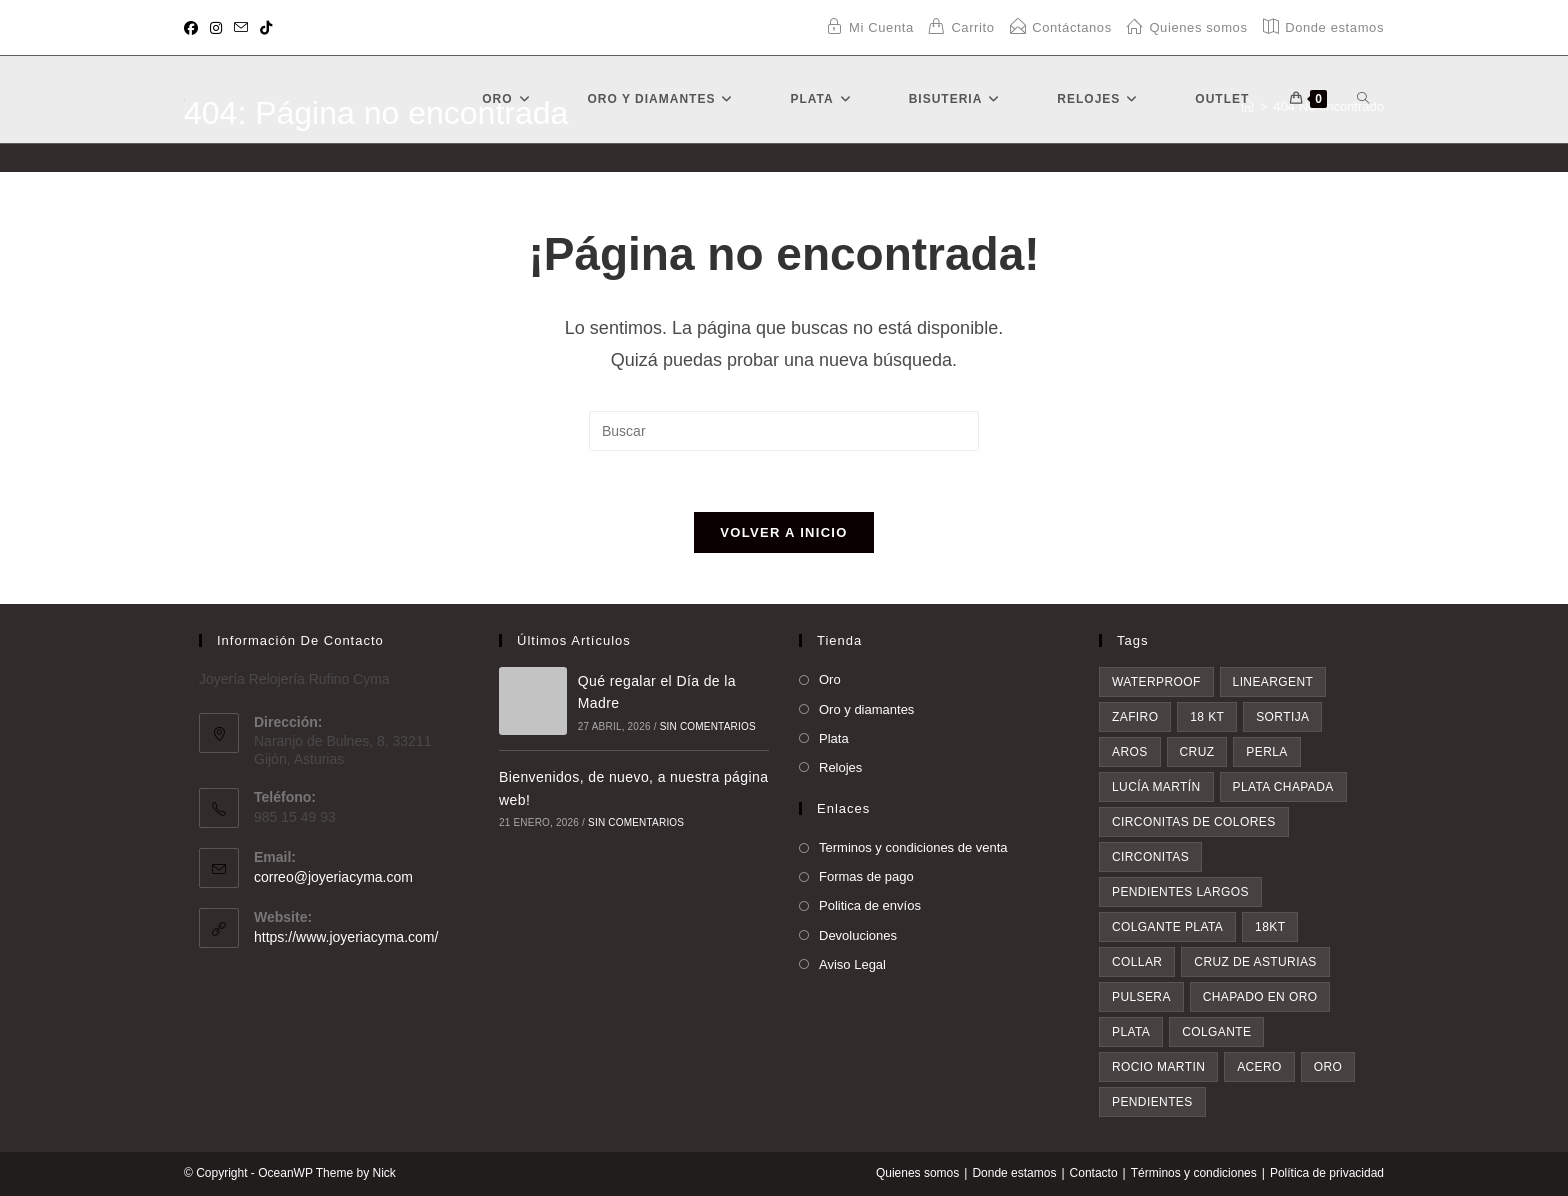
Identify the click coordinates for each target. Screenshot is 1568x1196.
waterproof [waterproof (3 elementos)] (1156, 682)
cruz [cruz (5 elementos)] (1197, 752)
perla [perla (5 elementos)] (1266, 752)
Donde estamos (1014, 1173)
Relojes (840, 767)
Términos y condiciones (1194, 1173)
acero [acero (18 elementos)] (1259, 1067)
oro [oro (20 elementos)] (1328, 1067)
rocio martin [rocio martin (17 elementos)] (1158, 1067)
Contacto (1094, 1173)
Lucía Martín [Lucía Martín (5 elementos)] (1156, 787)
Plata (834, 738)
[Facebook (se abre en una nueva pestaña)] (194, 28)
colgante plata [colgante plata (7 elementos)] (1167, 927)
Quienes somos (917, 1173)
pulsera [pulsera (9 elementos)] (1141, 997)
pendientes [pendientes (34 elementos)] (1152, 1102)
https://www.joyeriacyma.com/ (346, 937)
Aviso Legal (852, 964)
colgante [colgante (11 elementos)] (1216, 1032)
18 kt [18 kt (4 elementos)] (1207, 717)
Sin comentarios (708, 726)
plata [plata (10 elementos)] (1131, 1032)
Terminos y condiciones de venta (913, 847)
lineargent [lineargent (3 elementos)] (1273, 682)
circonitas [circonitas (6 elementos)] (1150, 857)
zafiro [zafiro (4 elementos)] (1135, 717)
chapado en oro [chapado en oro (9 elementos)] (1260, 997)
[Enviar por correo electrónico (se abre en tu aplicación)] (241, 28)
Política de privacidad (1327, 1173)
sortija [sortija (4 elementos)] (1282, 717)
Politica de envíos (870, 905)
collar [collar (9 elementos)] (1137, 962)
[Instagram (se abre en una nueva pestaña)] (216, 28)
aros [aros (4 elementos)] (1130, 752)
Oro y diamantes (866, 709)
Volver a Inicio (783, 532)
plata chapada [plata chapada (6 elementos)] (1283, 787)
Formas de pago (866, 876)
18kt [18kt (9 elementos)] (1270, 927)
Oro (830, 679)
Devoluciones (858, 935)
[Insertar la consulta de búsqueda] (784, 431)
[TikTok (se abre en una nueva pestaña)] (266, 28)
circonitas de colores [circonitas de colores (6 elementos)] (1194, 822)
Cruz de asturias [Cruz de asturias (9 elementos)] (1255, 962)
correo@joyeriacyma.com (333, 877)
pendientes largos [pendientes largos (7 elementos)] (1180, 892)
